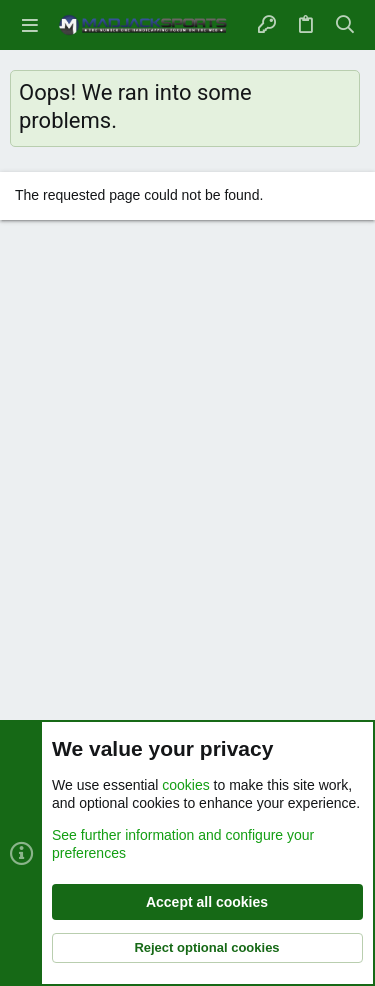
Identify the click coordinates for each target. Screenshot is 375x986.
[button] (30, 25)
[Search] (345, 24)
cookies (185, 785)
